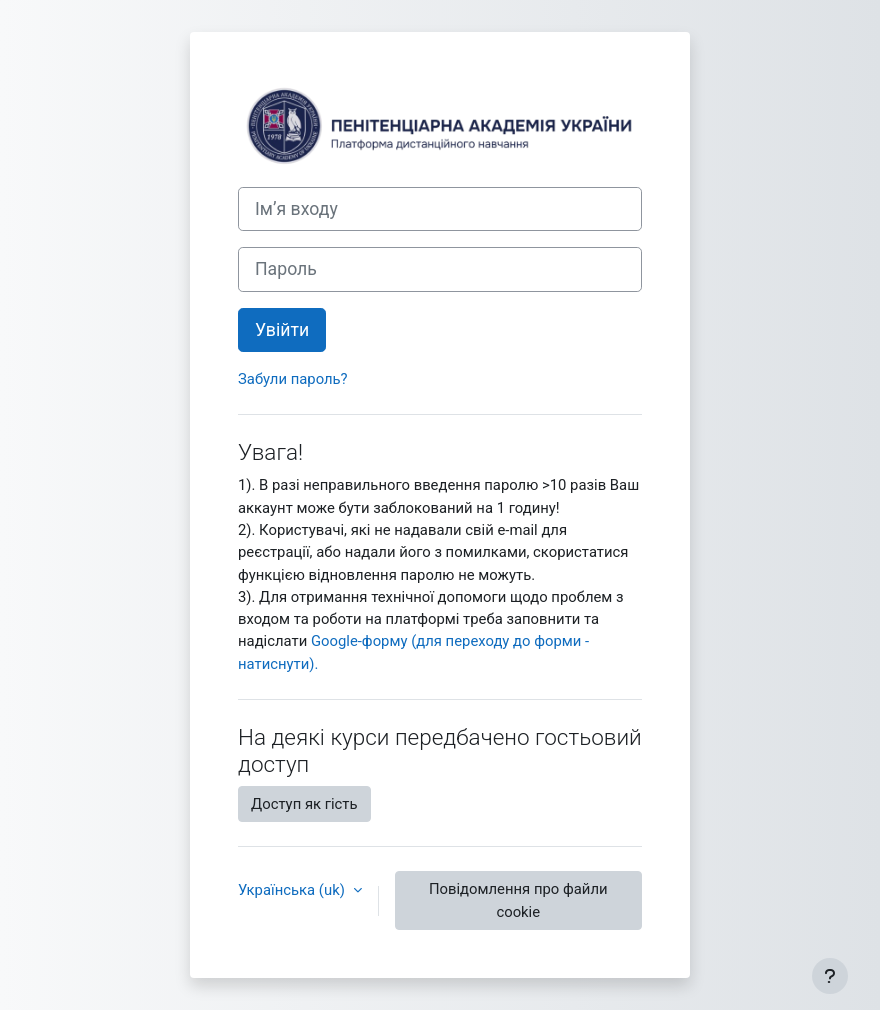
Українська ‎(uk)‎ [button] (293, 890)
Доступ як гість (304, 804)
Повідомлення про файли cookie (518, 900)
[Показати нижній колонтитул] (830, 976)
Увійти (282, 330)
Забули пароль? (293, 379)
